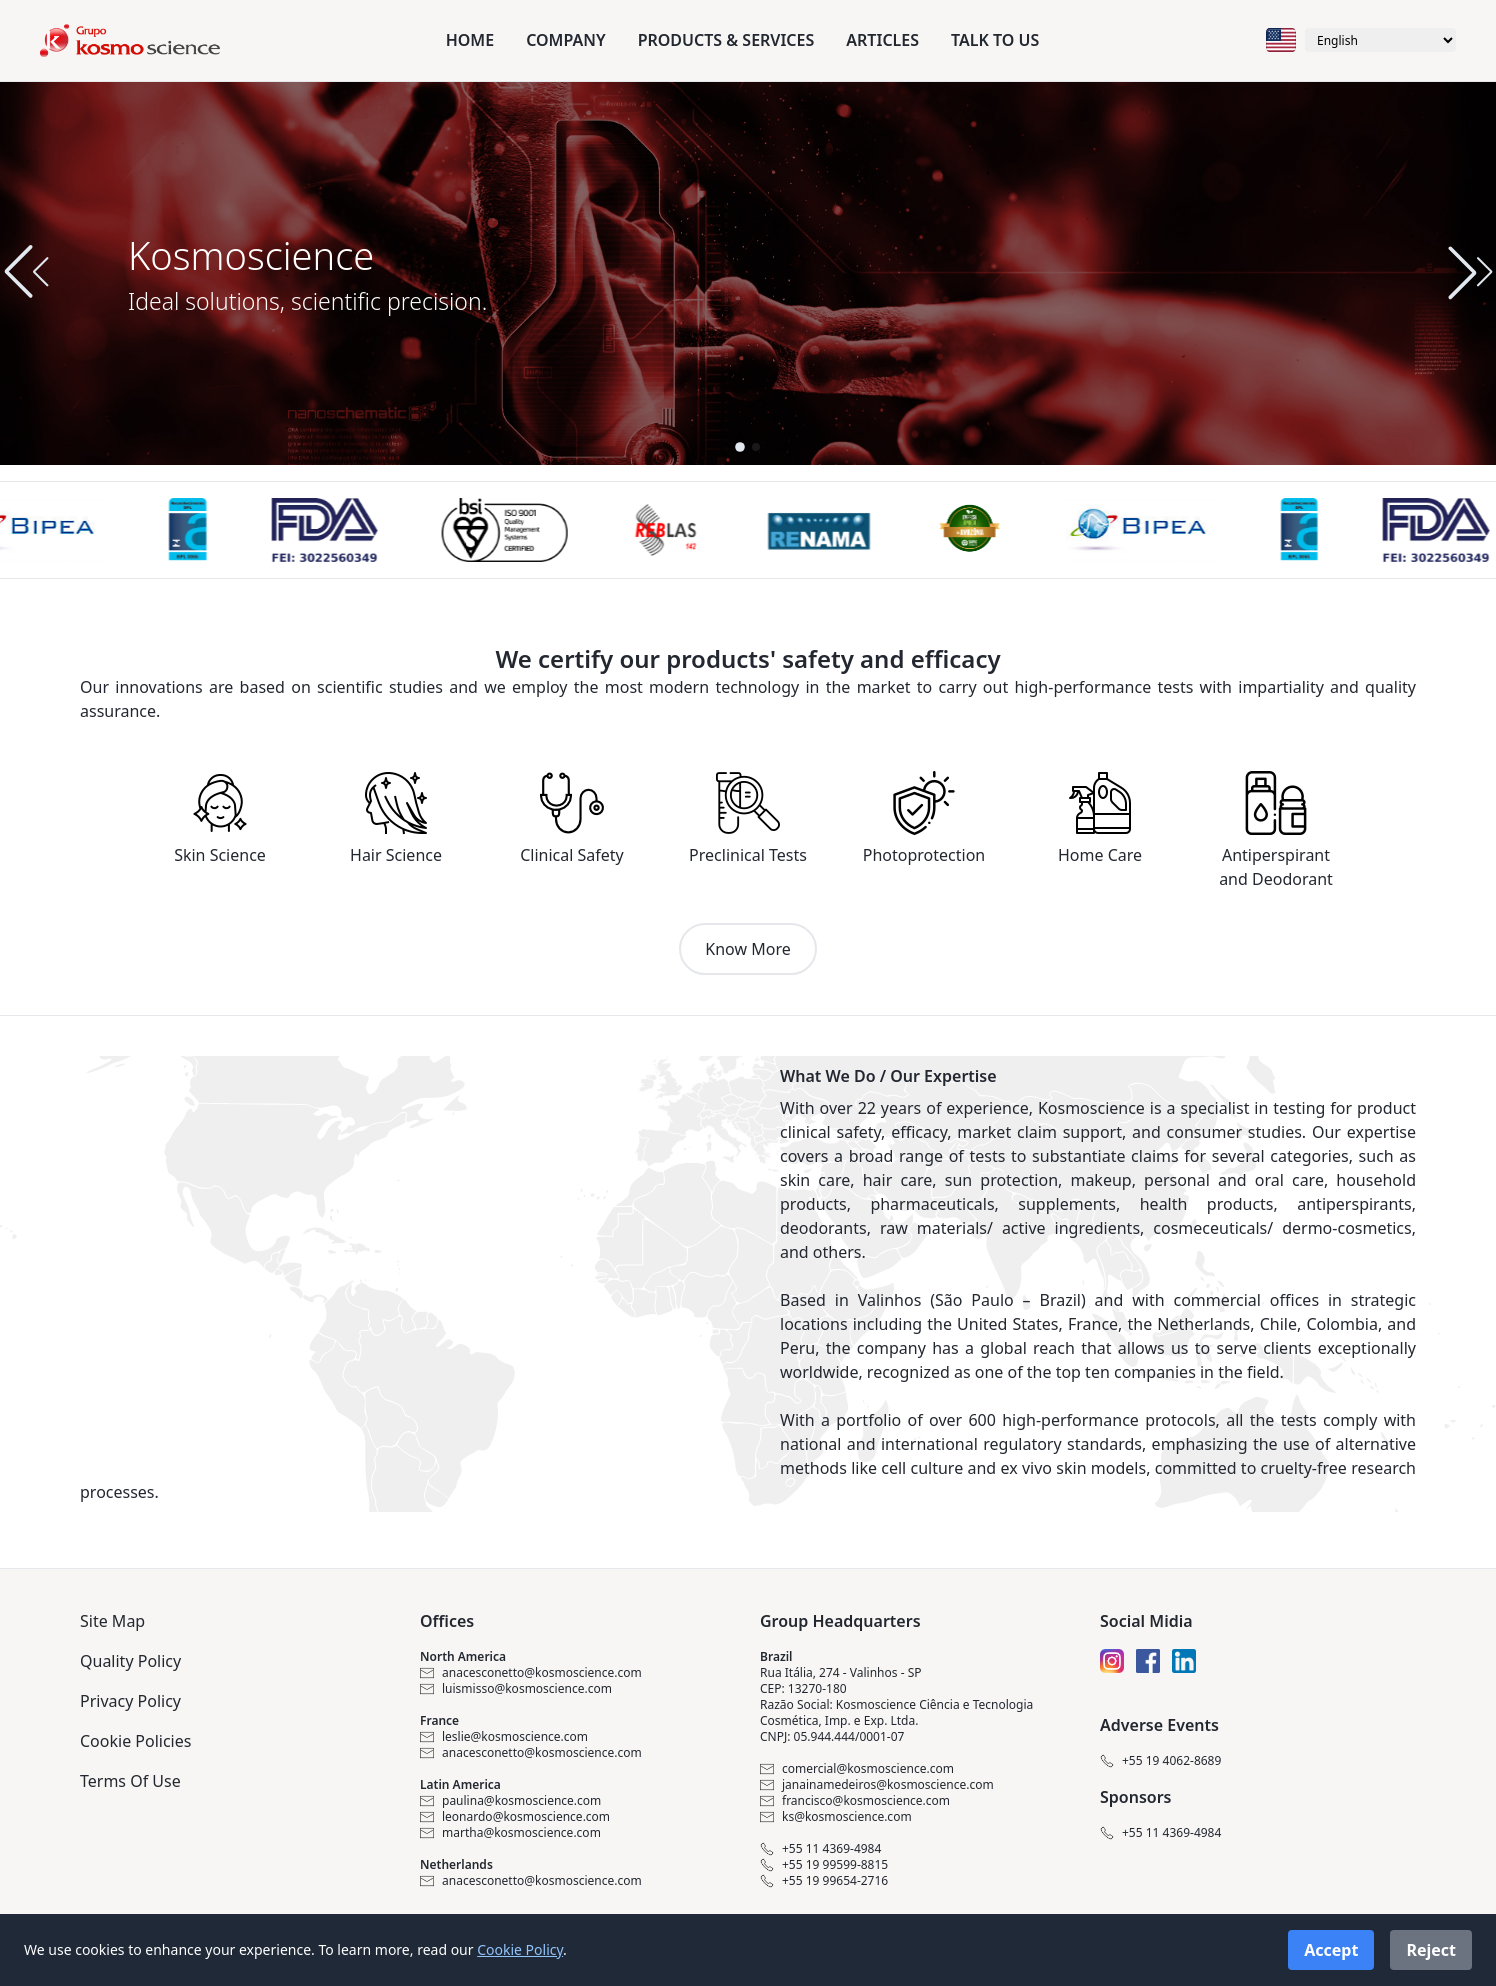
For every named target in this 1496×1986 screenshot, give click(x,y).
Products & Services (726, 40)
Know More (747, 949)
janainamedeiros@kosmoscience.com (877, 1785)
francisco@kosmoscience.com (855, 1801)
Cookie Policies (135, 1741)
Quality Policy (130, 1661)
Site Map (112, 1621)
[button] (1470, 272)
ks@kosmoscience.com (836, 1817)
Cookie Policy (520, 1949)
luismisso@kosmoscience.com (516, 1689)
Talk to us (995, 40)
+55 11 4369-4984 (820, 1849)
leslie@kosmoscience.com (504, 1737)
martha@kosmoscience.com (510, 1833)
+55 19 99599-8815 (824, 1865)
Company (565, 40)
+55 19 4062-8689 (1160, 1761)
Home (470, 40)
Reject (1431, 1950)
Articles (882, 40)
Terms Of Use (130, 1781)
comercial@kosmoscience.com (857, 1769)
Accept (1331, 1950)
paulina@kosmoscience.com (510, 1801)
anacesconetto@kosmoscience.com (531, 1673)
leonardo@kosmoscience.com (515, 1817)
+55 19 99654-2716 (824, 1881)
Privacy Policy (130, 1701)
